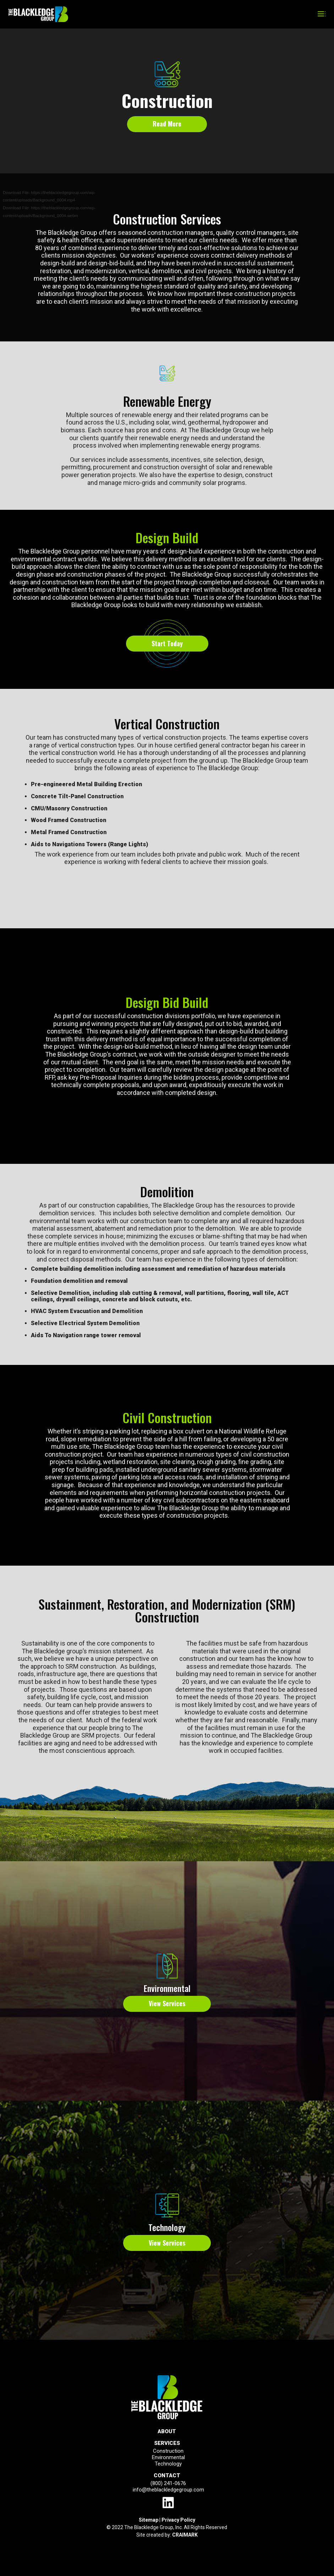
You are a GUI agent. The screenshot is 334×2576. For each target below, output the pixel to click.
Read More (167, 123)
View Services (167, 2003)
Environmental (167, 1988)
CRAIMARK (185, 2535)
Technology (167, 2227)
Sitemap (148, 2520)
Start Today (167, 643)
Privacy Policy (178, 2520)
